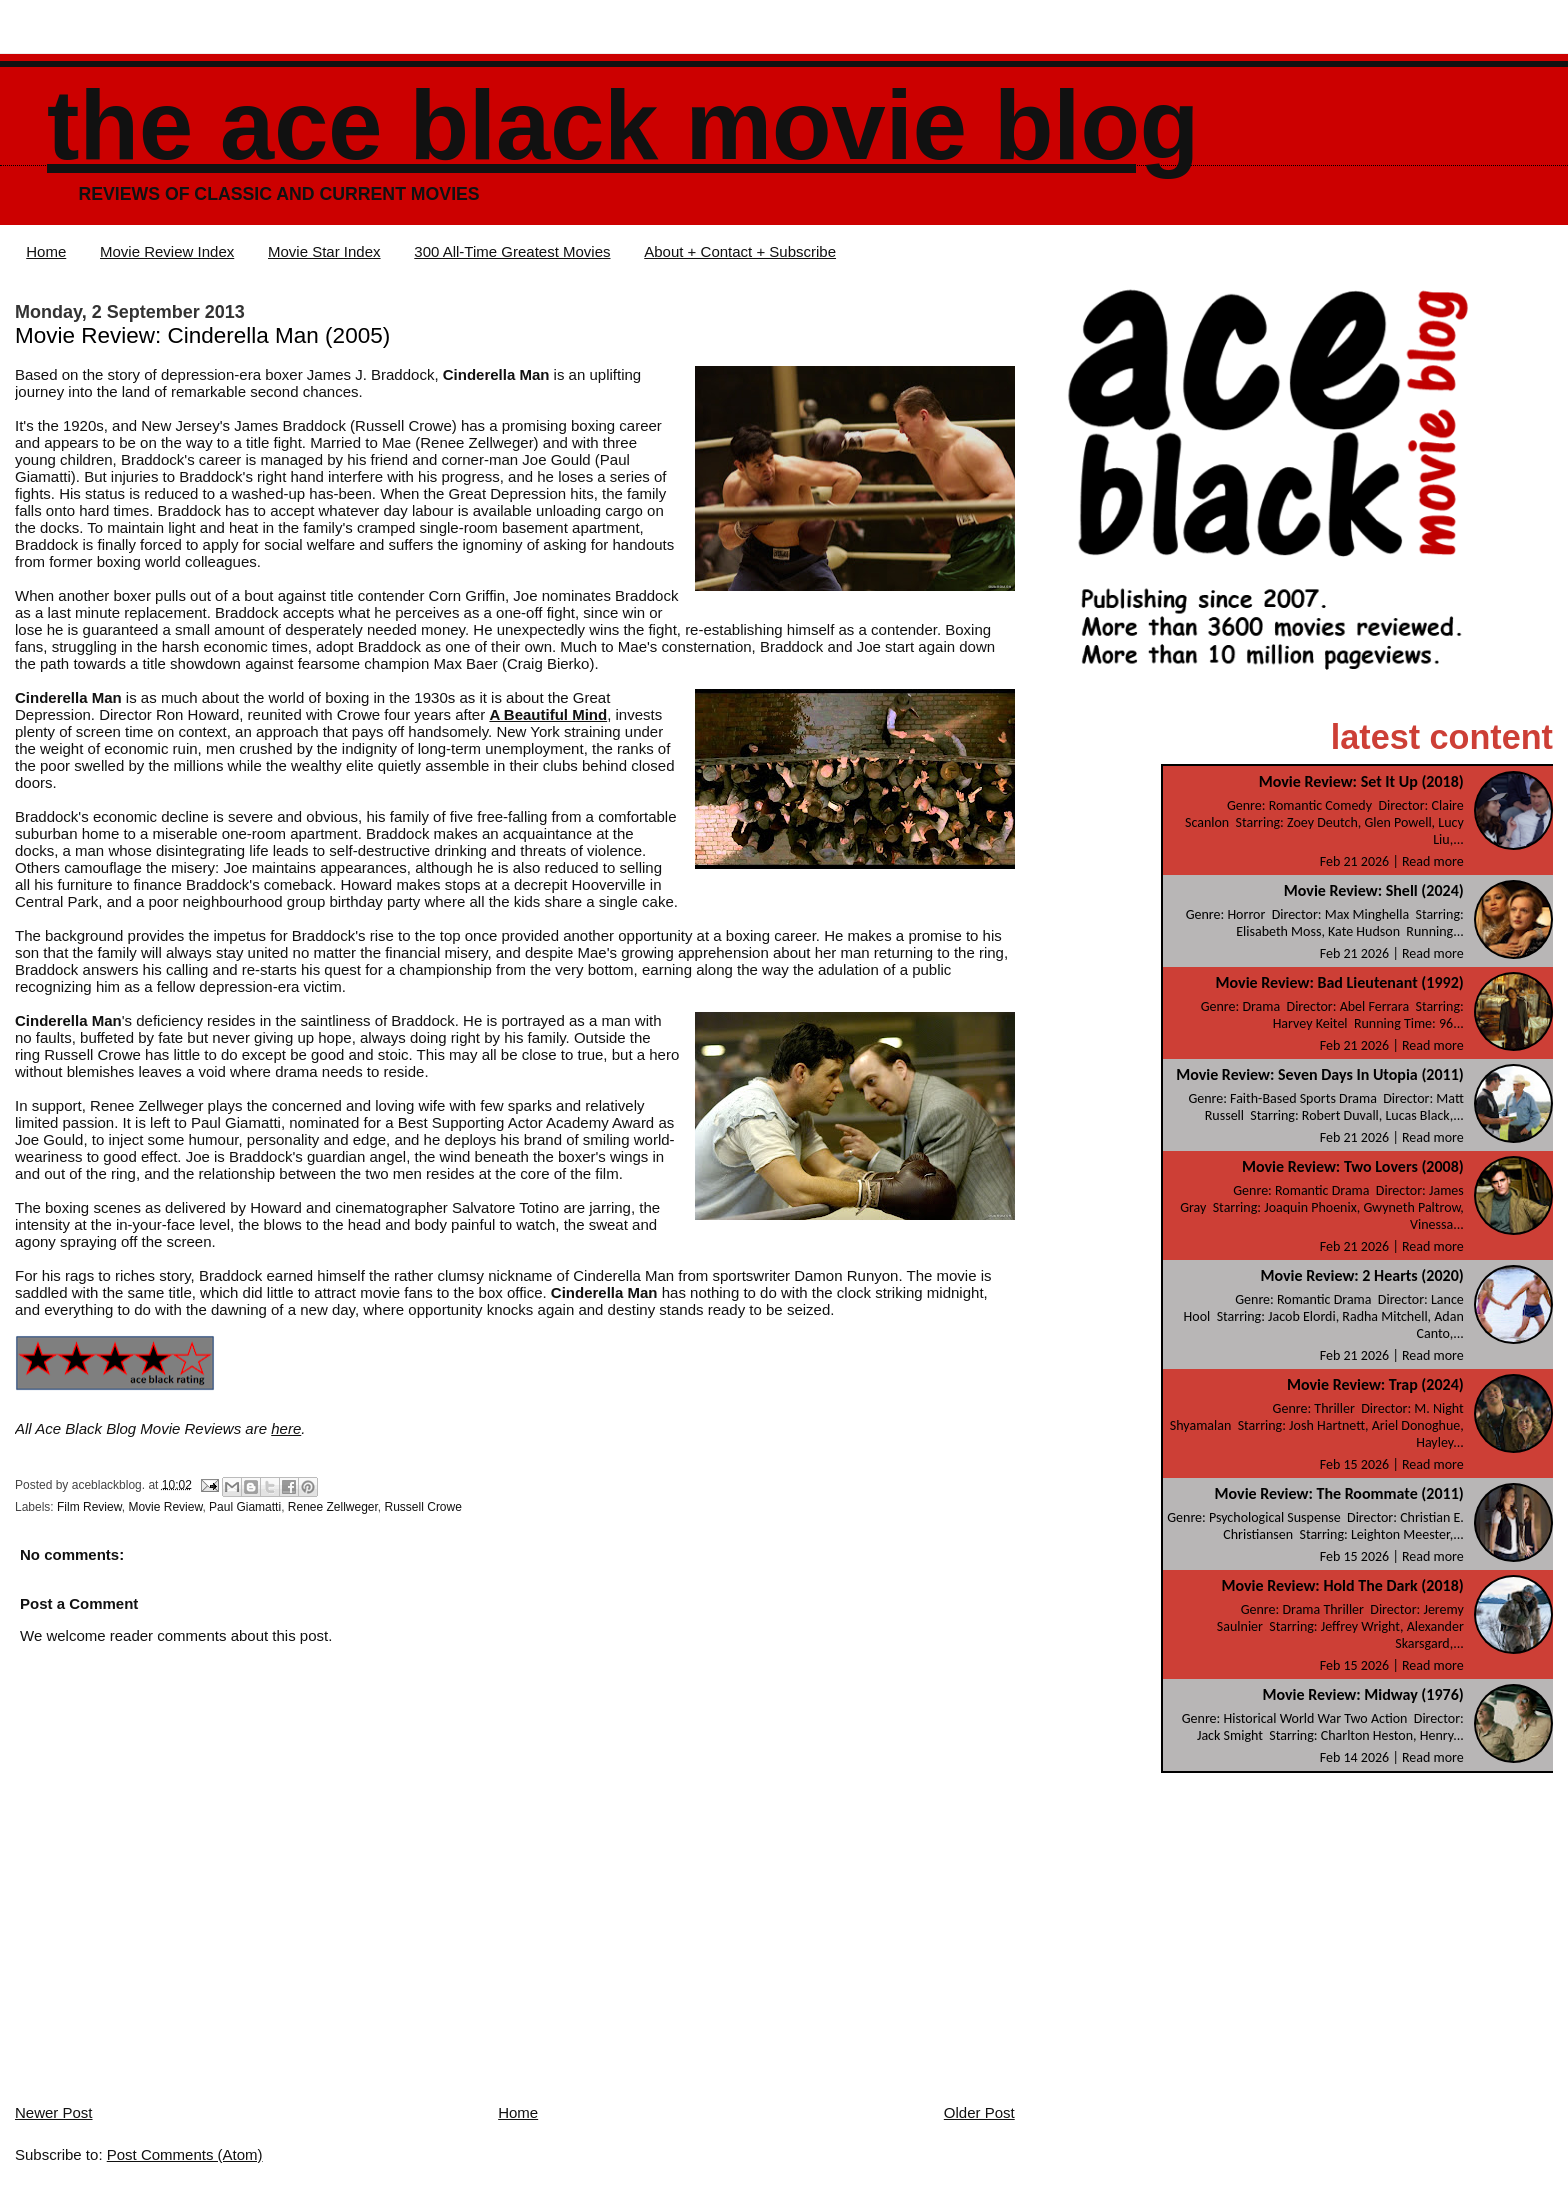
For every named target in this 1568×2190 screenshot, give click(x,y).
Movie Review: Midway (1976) (1362, 1694)
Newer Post (54, 2112)
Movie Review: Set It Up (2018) (1361, 781)
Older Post (979, 2112)
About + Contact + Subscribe (740, 251)
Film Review (89, 1507)
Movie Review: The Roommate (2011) (1339, 1493)
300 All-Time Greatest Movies (512, 251)
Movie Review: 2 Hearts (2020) (1361, 1275)
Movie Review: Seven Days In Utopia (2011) (1320, 1074)
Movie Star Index (324, 251)
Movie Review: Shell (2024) (1374, 890)
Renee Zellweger (333, 1507)
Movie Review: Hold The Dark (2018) (1343, 1585)
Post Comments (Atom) (185, 2154)
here (286, 1428)
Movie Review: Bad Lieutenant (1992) (1340, 982)
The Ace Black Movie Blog (623, 125)
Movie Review (165, 1507)
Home (46, 251)
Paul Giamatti (245, 1507)
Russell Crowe (423, 1507)
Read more (1433, 861)
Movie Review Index (167, 251)
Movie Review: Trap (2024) (1375, 1384)
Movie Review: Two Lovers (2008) (1353, 1166)
